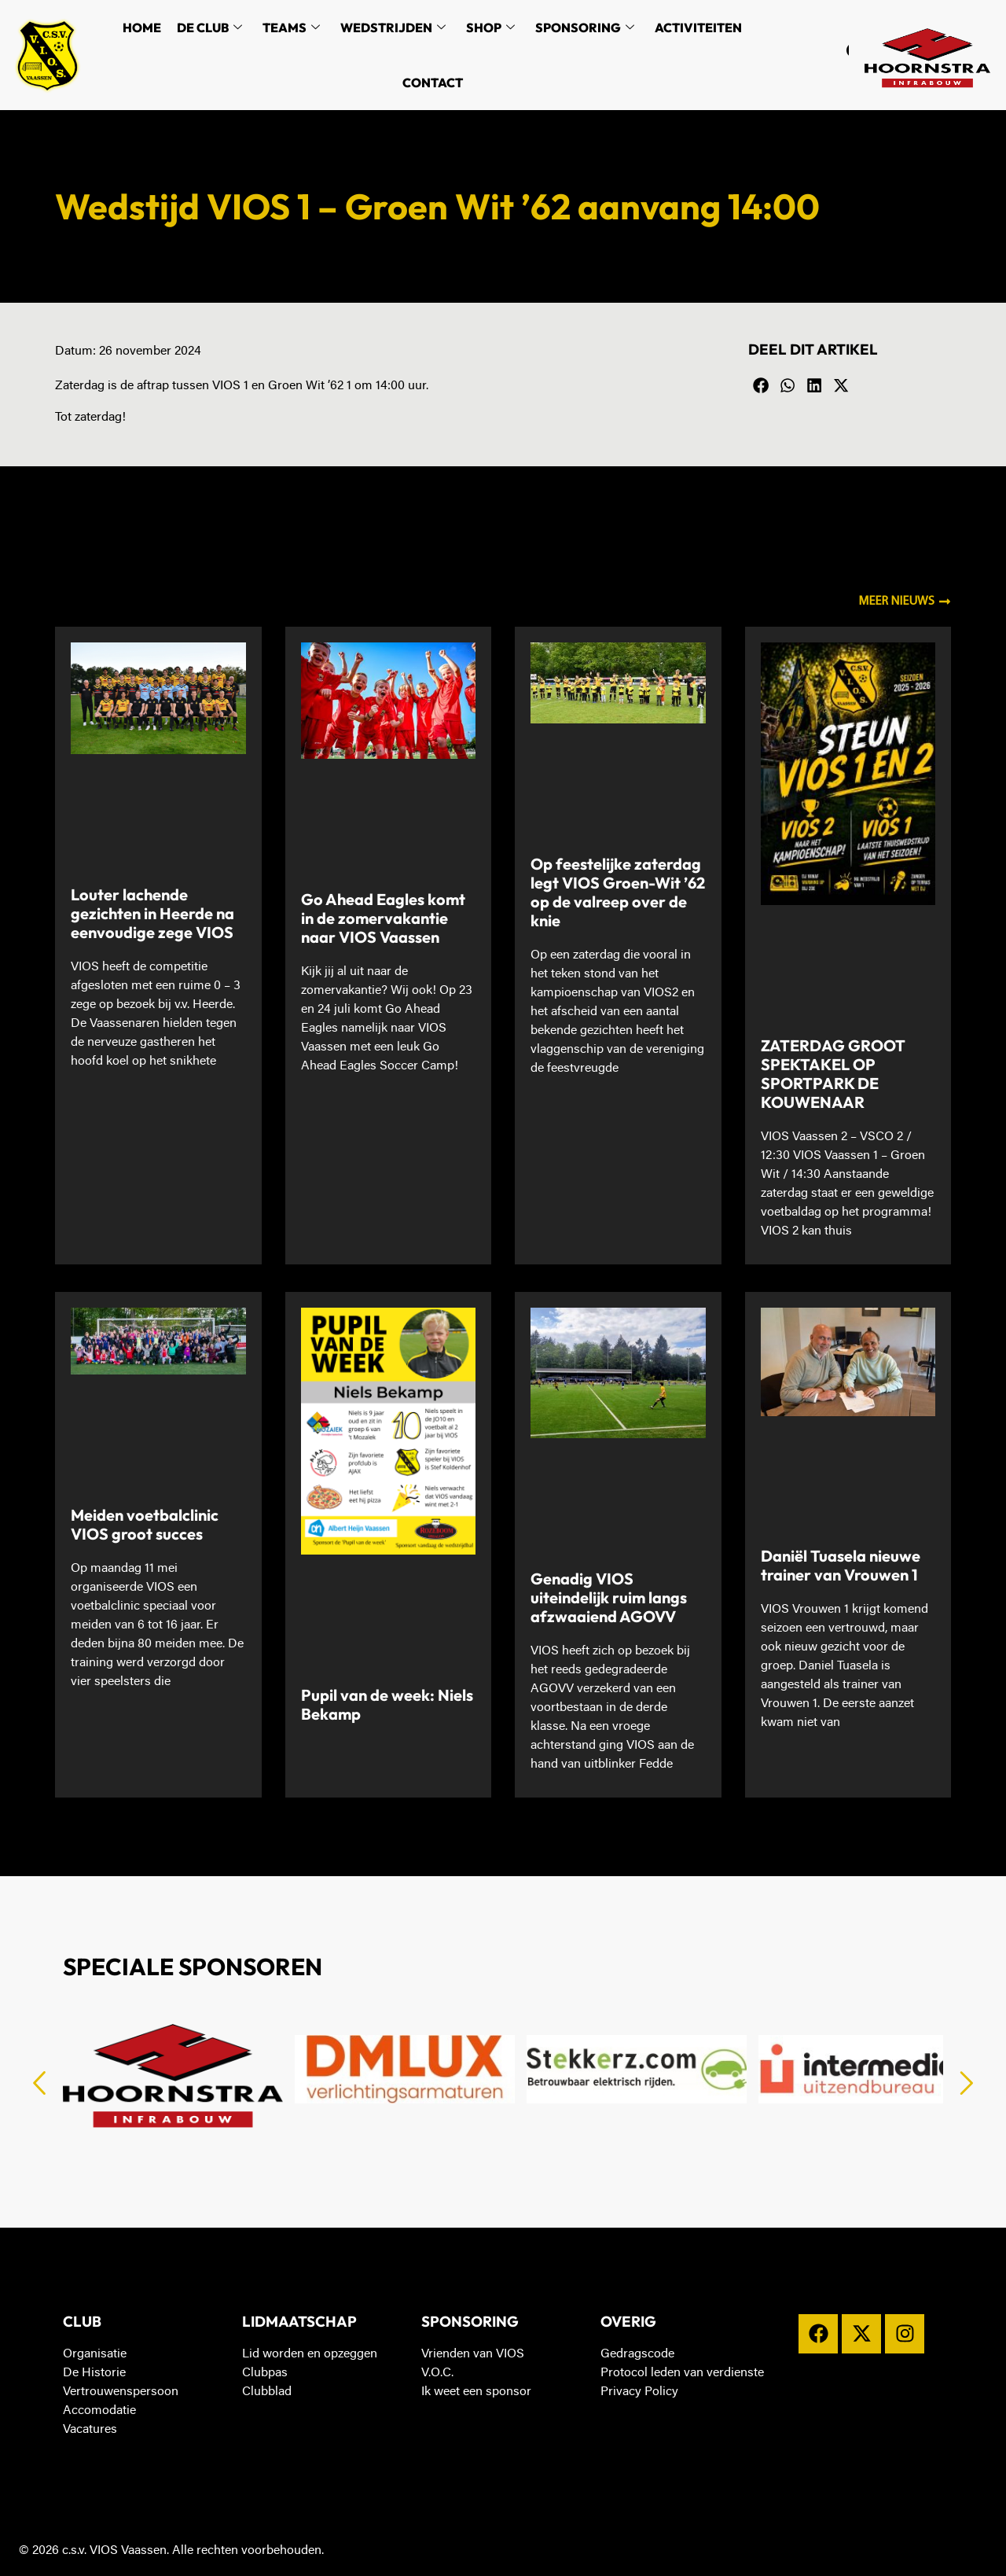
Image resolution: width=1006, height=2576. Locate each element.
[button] (761, 386)
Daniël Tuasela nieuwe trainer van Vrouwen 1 (840, 1565)
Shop (490, 27)
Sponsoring (584, 27)
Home (142, 27)
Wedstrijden (393, 27)
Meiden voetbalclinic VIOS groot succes (144, 1524)
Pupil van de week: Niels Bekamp (387, 1704)
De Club (209, 27)
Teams (291, 27)
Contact (432, 82)
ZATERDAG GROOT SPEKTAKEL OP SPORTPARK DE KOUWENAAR (833, 1074)
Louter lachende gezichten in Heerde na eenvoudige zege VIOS (152, 913)
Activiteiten (698, 27)
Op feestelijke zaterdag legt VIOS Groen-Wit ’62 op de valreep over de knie (618, 892)
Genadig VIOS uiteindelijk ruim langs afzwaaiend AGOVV (609, 1597)
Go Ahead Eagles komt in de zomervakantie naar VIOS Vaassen (383, 918)
